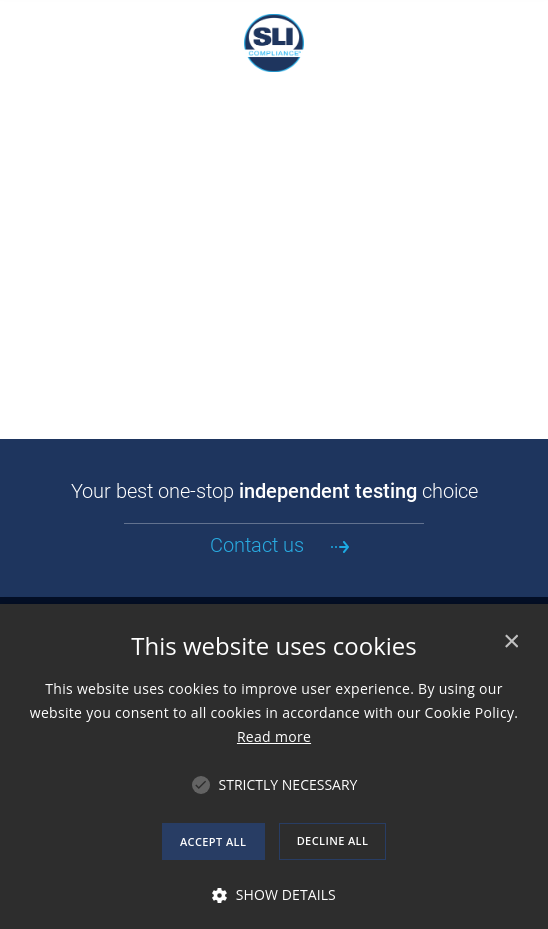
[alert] (274, 766)
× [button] (510, 641)
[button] (288, 785)
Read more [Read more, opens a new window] (274, 736)
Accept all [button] (213, 841)
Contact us (257, 545)
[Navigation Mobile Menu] (25, 25)
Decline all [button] (333, 840)
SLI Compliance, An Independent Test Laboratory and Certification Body (274, 43)
